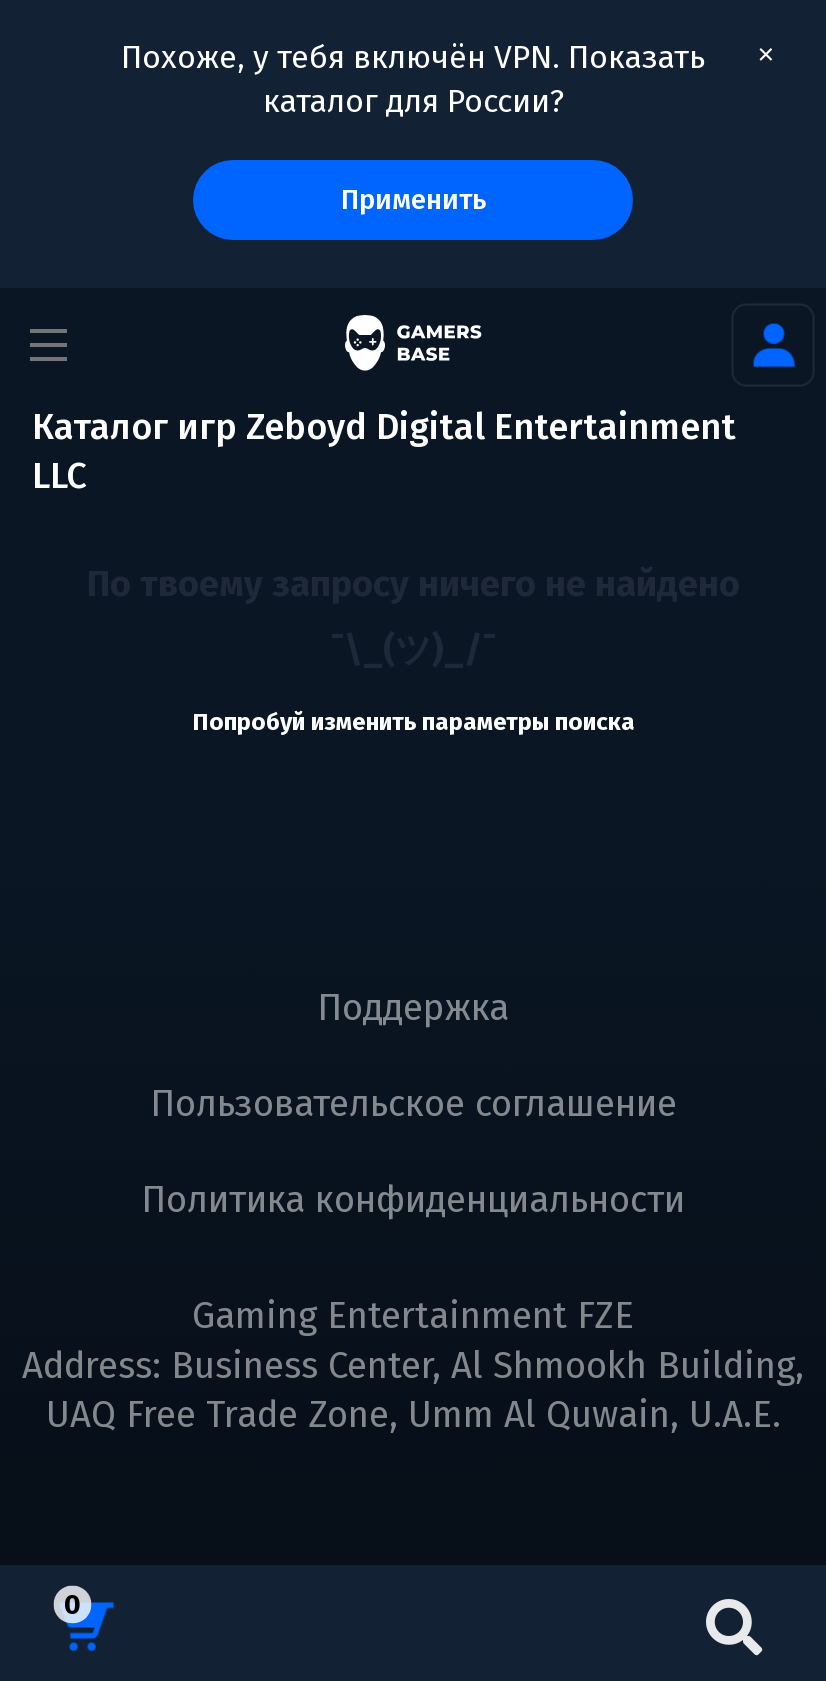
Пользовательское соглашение (413, 1104)
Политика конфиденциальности (413, 1200)
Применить (413, 199)
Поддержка (413, 1008)
